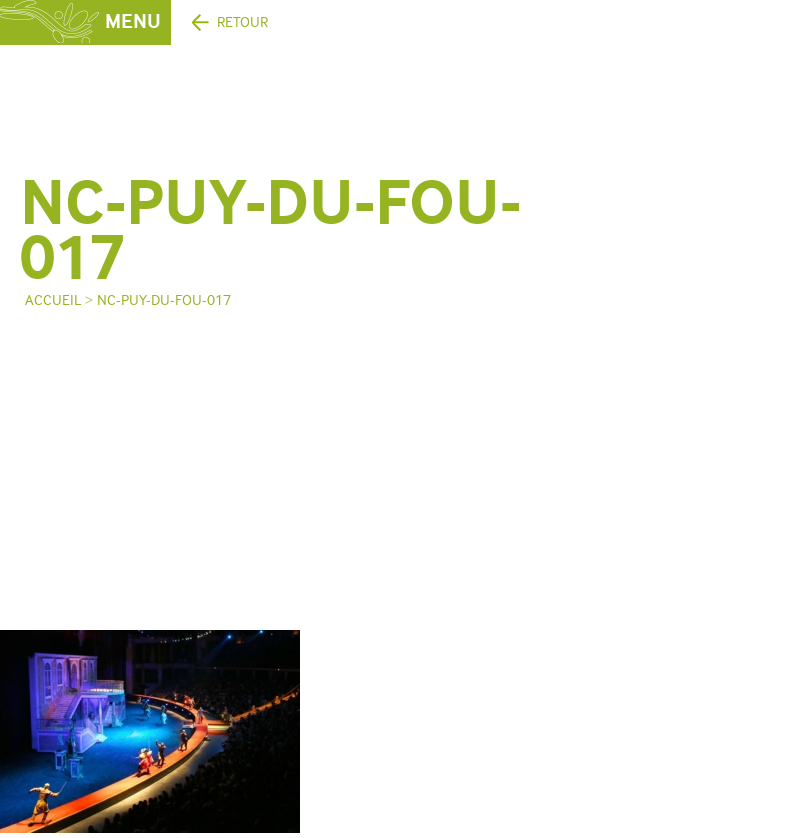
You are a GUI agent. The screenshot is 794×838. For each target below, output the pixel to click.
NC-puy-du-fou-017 (164, 300)
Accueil (53, 300)
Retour (242, 22)
